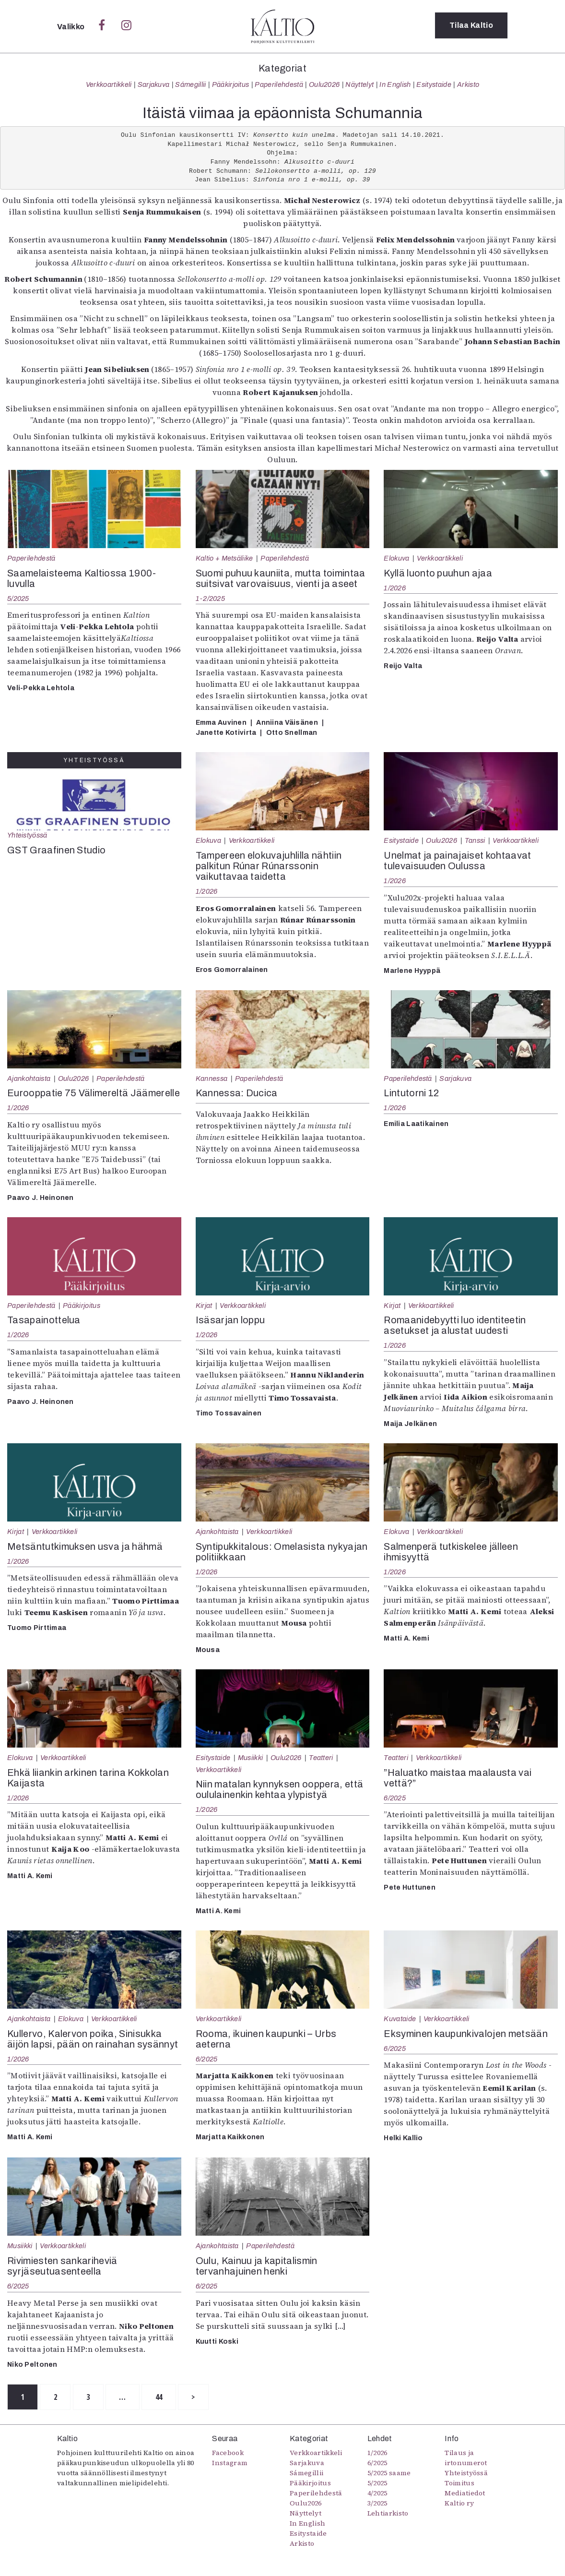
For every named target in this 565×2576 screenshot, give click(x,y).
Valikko (71, 27)
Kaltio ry (459, 2503)
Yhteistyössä (27, 835)
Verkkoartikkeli (109, 84)
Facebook (228, 2453)
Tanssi (475, 840)
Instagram (229, 2463)
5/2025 (18, 598)
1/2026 (395, 588)
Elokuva (396, 558)
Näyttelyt (359, 84)
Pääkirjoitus (230, 84)
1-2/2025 (210, 598)
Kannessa (212, 1078)
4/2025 (377, 2493)
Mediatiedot (465, 2493)
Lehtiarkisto (388, 2513)
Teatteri (321, 1757)
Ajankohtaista (28, 1078)
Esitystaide (433, 84)
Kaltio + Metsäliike (224, 558)
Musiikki (250, 1757)
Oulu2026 (324, 84)
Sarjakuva (154, 84)
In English (395, 84)
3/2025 (377, 2503)
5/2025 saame (389, 2473)
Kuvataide (400, 2019)
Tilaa (471, 26)
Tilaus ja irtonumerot (466, 2458)
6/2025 (395, 1798)
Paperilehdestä (279, 84)
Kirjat (204, 1305)
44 (170, 2397)
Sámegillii (190, 84)
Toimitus (459, 2483)
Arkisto (468, 84)
